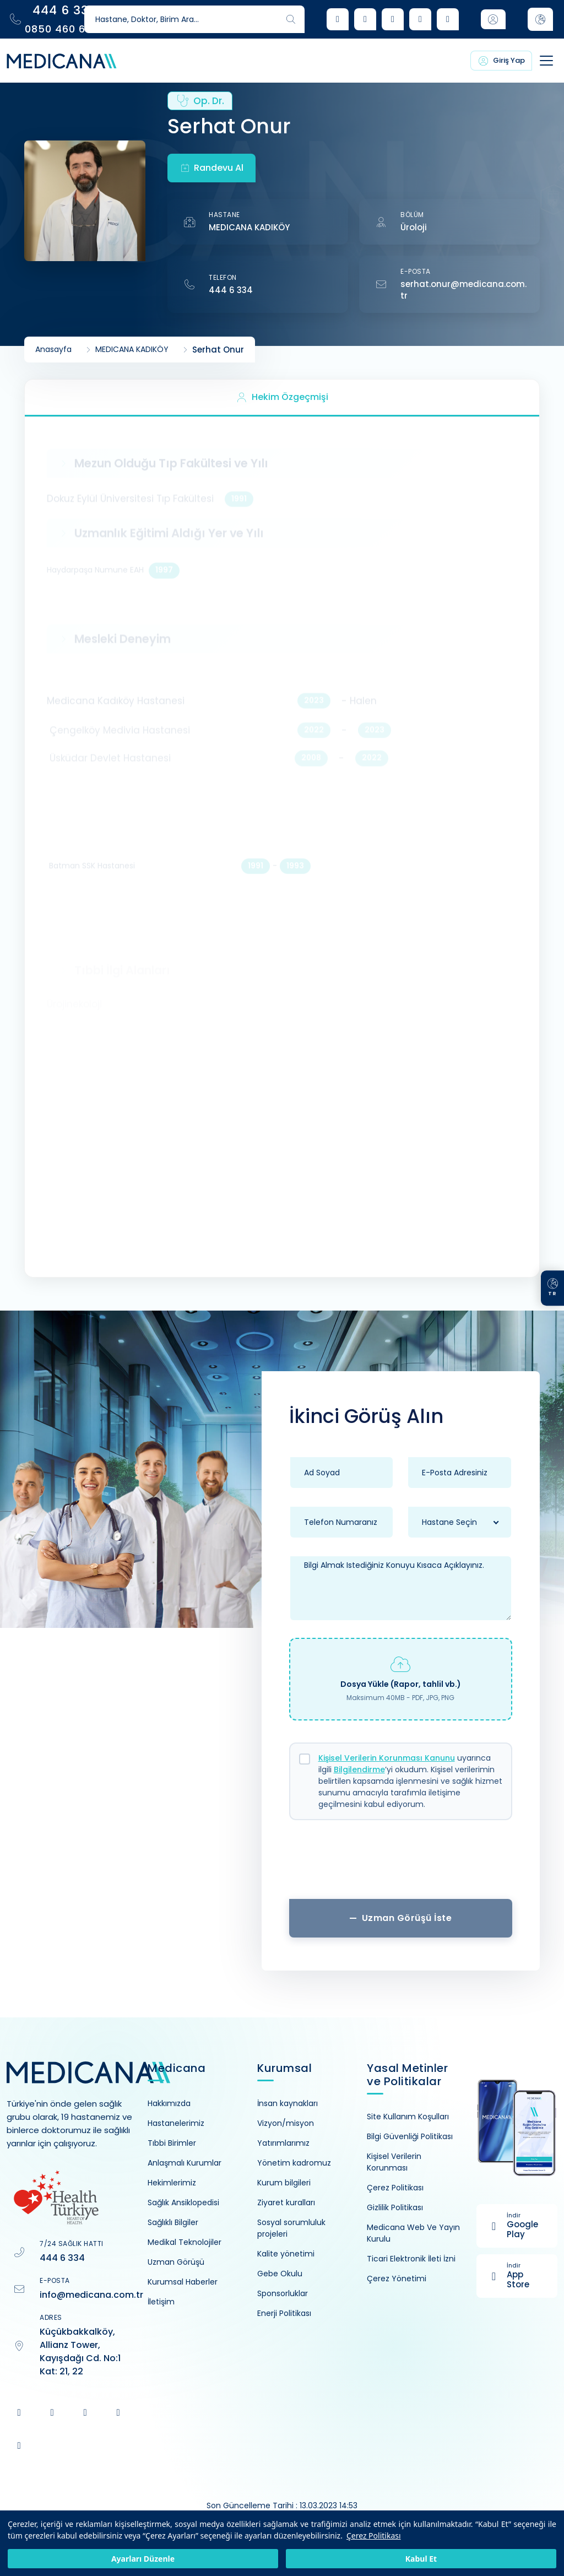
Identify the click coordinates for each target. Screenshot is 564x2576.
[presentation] (400, 1863)
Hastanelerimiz (176, 2123)
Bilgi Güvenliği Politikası (410, 2136)
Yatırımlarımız (283, 2143)
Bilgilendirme (359, 1769)
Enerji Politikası (284, 2313)
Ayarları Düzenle (143, 2558)
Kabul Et (421, 2558)
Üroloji (413, 227)
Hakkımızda (169, 2103)
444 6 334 (231, 290)
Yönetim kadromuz (294, 2162)
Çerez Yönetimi (396, 2278)
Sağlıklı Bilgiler (173, 2222)
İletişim (161, 2301)
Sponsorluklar (282, 2293)
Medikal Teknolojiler (184, 2242)
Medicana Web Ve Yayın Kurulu (413, 2233)
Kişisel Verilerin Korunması (394, 2162)
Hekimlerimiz (172, 2182)
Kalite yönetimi (285, 2253)
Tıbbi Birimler (172, 2143)
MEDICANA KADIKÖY (249, 227)
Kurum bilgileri (284, 2182)
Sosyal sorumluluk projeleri (291, 2228)
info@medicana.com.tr (91, 2294)
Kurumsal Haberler (183, 2281)
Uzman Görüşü (176, 2261)
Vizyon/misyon (285, 2123)
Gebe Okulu (279, 2273)
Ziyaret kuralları (286, 2202)
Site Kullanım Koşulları (408, 2116)
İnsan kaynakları (287, 2103)
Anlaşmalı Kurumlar (184, 2162)
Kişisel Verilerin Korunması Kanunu (386, 1757)
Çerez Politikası (373, 2535)
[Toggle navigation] (535, 61)
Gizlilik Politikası (395, 2207)
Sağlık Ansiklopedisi (183, 2202)
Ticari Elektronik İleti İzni (411, 2258)
